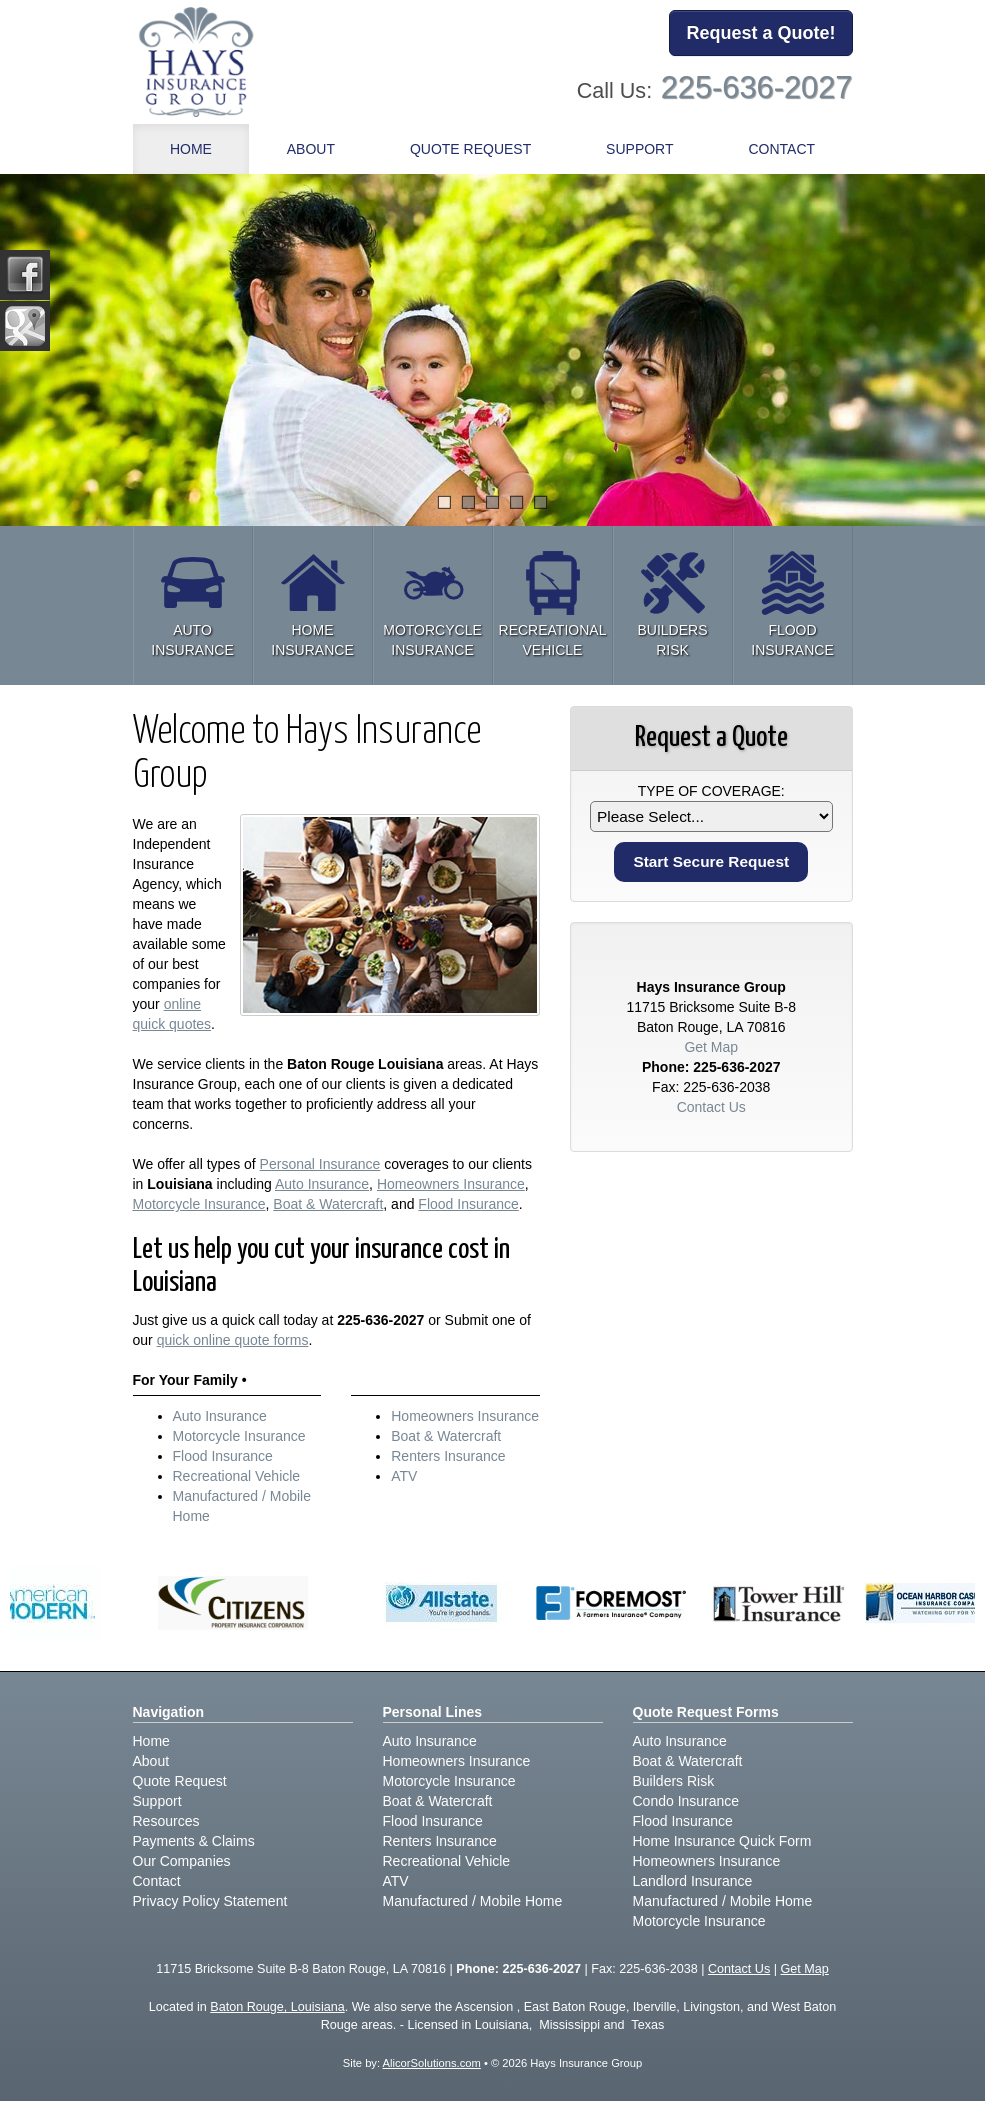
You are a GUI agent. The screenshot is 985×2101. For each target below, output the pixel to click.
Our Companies (182, 1861)
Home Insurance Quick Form (722, 1841)
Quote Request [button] (470, 149)
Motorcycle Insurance (199, 1204)
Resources (166, 1821)
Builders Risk (674, 1781)
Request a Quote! (760, 33)
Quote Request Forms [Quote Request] (706, 1712)
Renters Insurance (448, 1456)
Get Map (711, 1047)
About (311, 149)
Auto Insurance (322, 1184)
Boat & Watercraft (328, 1204)
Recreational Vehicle (237, 1476)
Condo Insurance (686, 1801)
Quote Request (180, 1781)
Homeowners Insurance (451, 1184)
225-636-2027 (757, 87)
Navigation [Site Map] (169, 1712)
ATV (404, 1476)
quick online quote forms (233, 1340)
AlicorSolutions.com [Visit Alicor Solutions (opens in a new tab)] (432, 2063)
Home (191, 149)
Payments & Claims (194, 1841)
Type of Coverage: (711, 791)
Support (157, 1801)
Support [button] (639, 149)
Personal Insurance (320, 1164)
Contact (781, 149)
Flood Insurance (468, 1204)
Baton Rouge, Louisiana (277, 2007)
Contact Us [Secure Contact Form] (711, 1107)
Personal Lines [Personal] (433, 1712)
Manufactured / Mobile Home (473, 1901)
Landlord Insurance (693, 1881)
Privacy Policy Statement (210, 1901)
